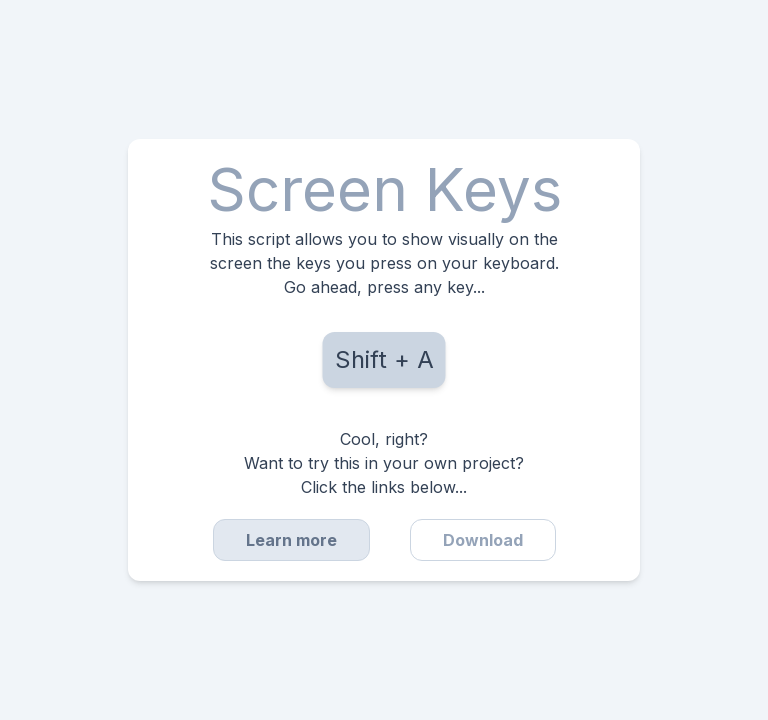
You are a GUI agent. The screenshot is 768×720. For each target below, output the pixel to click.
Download (483, 540)
